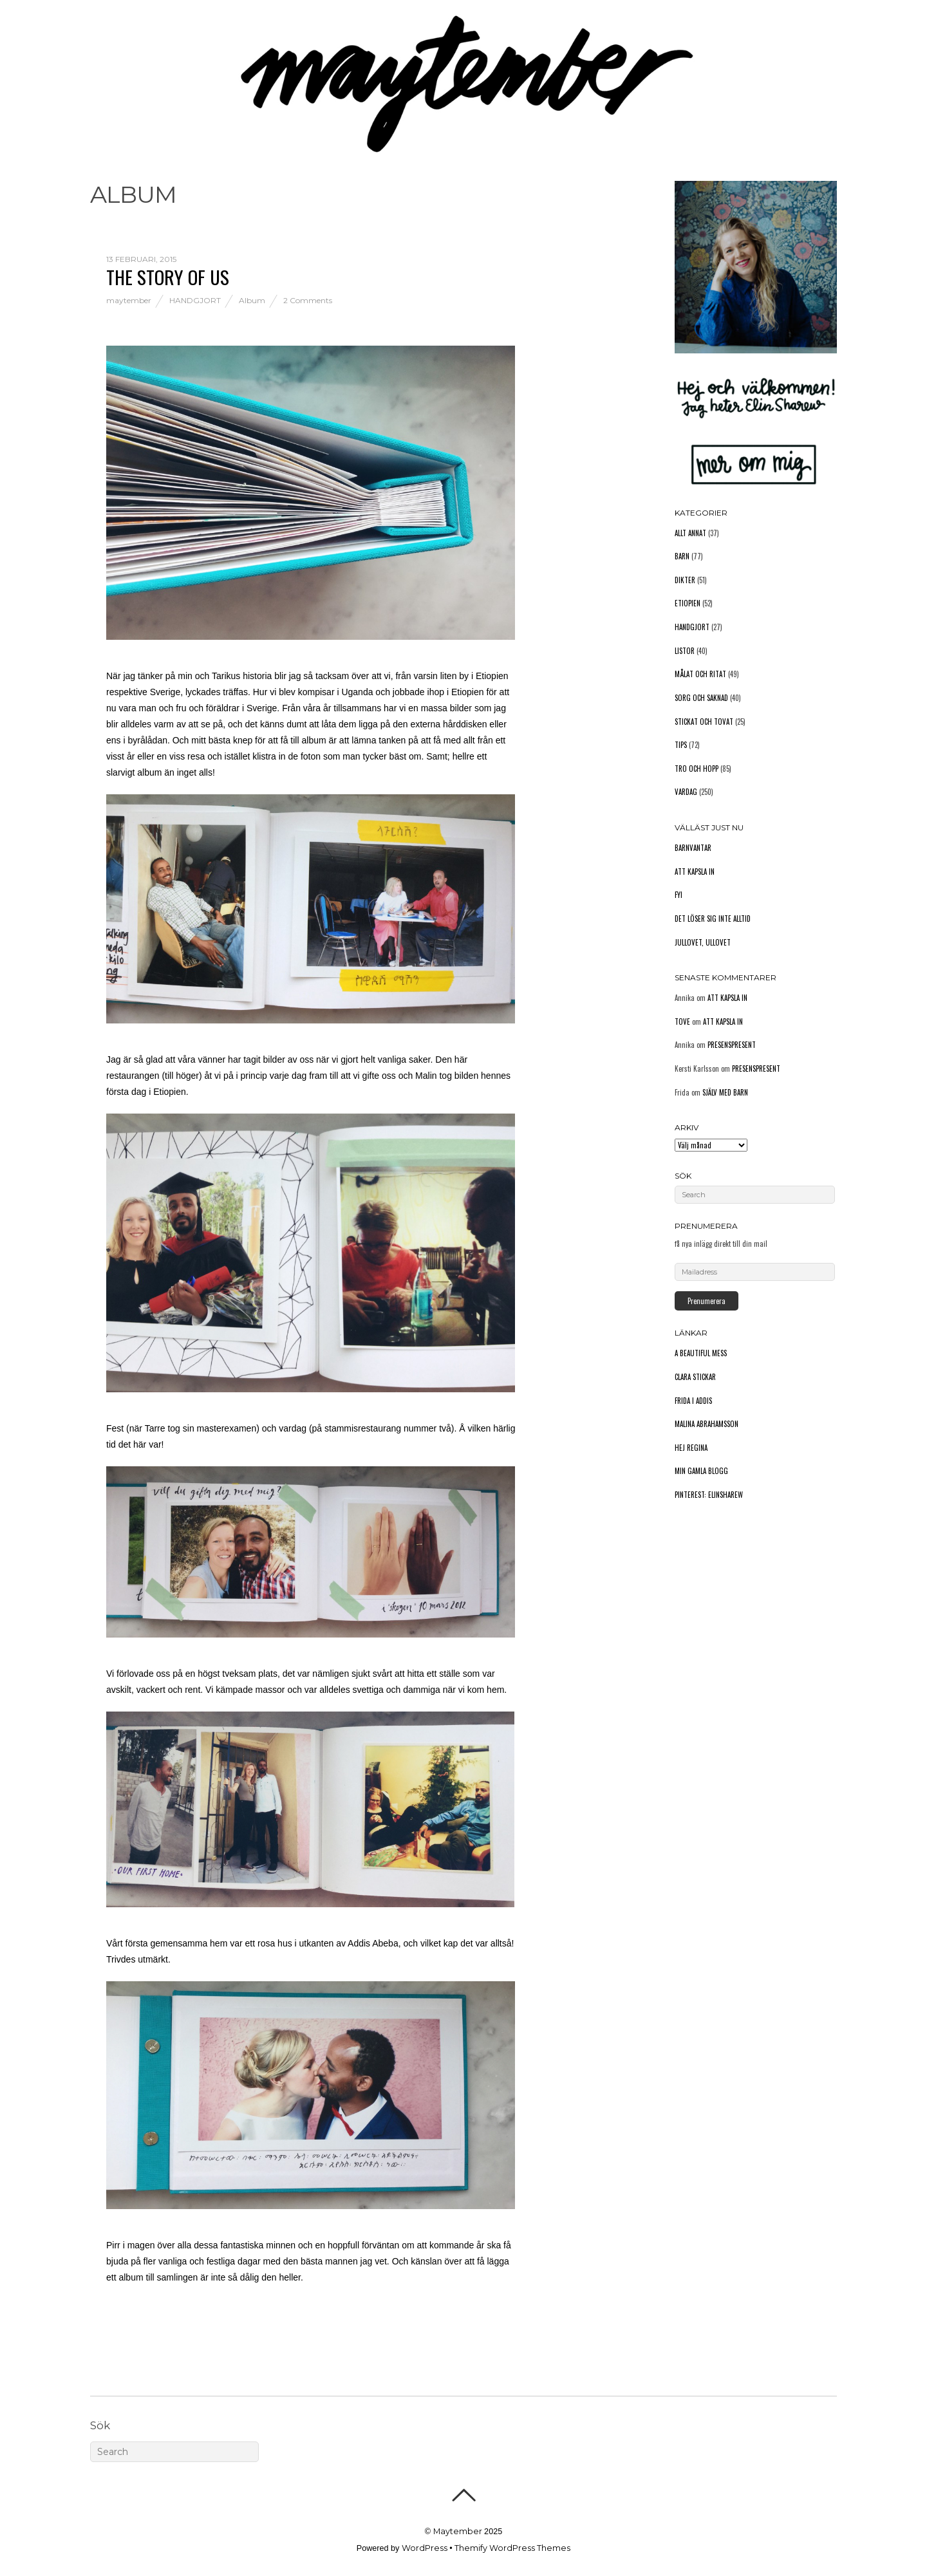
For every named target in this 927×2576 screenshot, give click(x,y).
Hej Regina (691, 1447)
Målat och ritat (700, 674)
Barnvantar (693, 848)
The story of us (167, 276)
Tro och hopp (696, 768)
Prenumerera (707, 1301)
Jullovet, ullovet (703, 942)
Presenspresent (731, 1045)
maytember (128, 300)
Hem (99, 92)
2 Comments (307, 300)
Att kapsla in (695, 871)
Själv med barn (725, 1092)
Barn (682, 556)
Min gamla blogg (701, 1471)
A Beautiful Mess (701, 1353)
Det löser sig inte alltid (713, 918)
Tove (682, 1021)
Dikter (685, 580)
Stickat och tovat (704, 721)
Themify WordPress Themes (512, 2548)
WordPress (424, 2548)
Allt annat (690, 533)
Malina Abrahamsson (706, 1424)
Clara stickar (695, 1377)
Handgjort (195, 300)
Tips (681, 745)
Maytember (457, 2531)
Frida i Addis (693, 1400)
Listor (685, 651)
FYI (678, 895)
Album (252, 300)
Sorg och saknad (701, 698)
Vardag (686, 792)
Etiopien (687, 603)
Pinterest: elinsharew (709, 1494)
